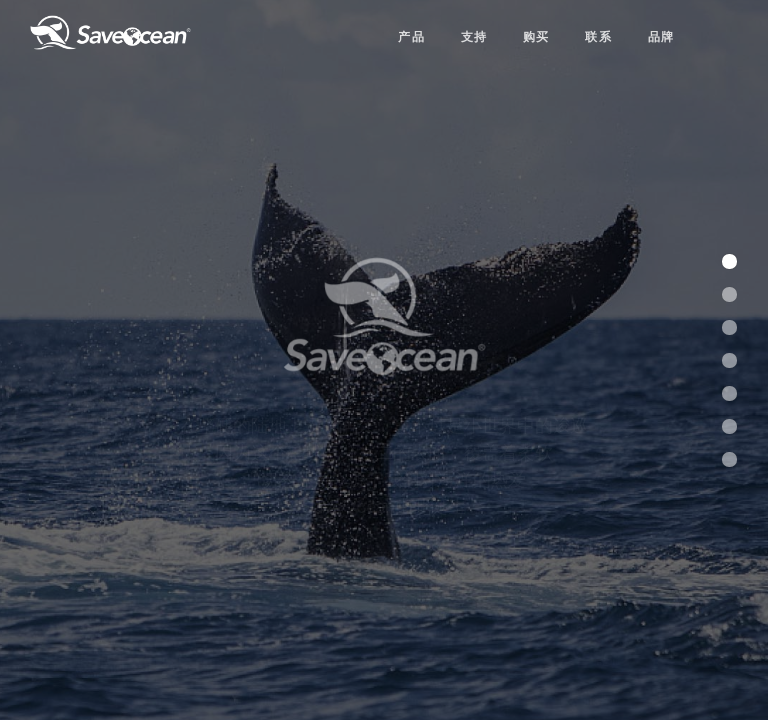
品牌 (661, 35)
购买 (536, 35)
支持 (474, 35)
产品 (411, 35)
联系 (598, 35)
